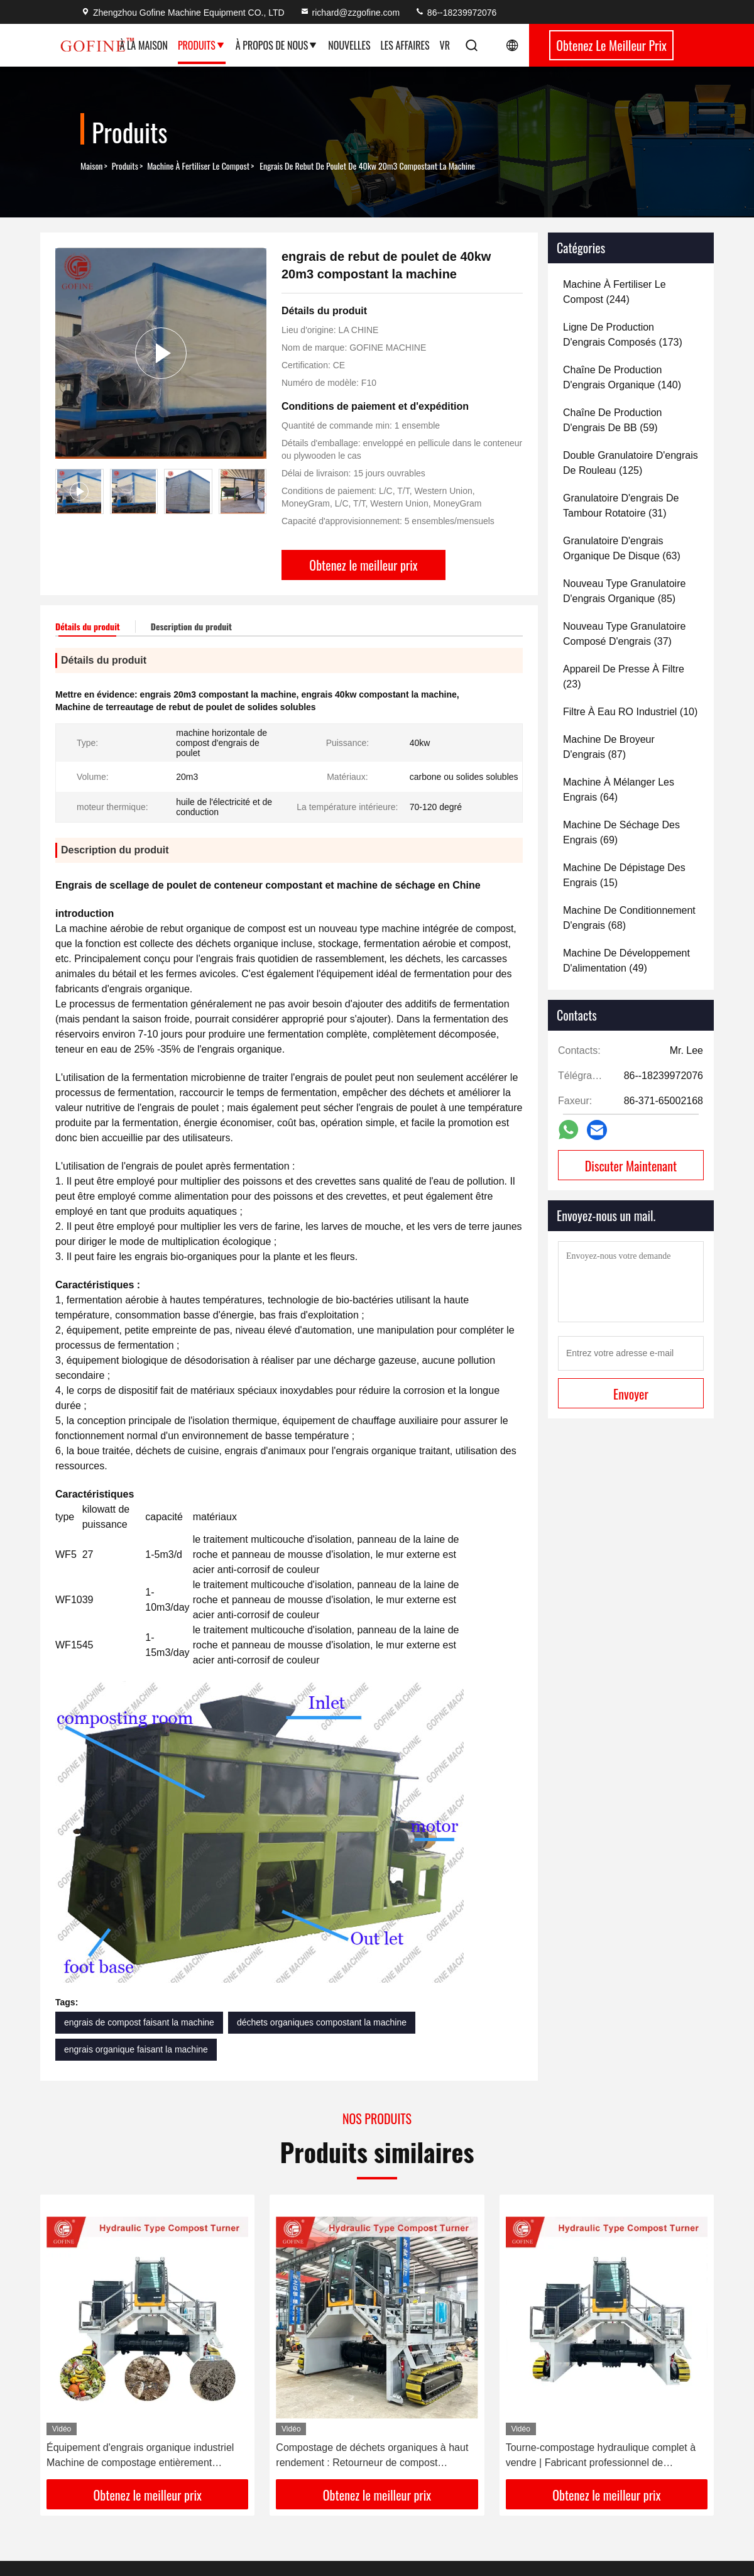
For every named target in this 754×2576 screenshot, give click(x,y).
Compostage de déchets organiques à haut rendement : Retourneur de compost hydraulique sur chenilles (372, 2456)
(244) (614, 292)
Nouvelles (349, 45)
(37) (624, 634)
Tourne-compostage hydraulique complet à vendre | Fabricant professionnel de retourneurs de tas (601, 2456)
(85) (624, 591)
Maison (91, 166)
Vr (445, 45)
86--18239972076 (455, 13)
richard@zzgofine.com (350, 13)
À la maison (143, 45)
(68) (629, 918)
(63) (621, 548)
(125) (630, 463)
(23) (623, 676)
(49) (626, 960)
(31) (621, 505)
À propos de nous (277, 45)
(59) (612, 420)
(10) (630, 711)
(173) (622, 335)
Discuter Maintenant (631, 1165)
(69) (621, 832)
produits (125, 166)
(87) (609, 747)
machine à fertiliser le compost (198, 166)
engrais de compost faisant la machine (139, 2022)
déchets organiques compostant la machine (322, 2022)
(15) (624, 875)
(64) (618, 790)
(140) (622, 377)
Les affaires (404, 45)
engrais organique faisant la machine (136, 2049)
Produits (202, 45)
